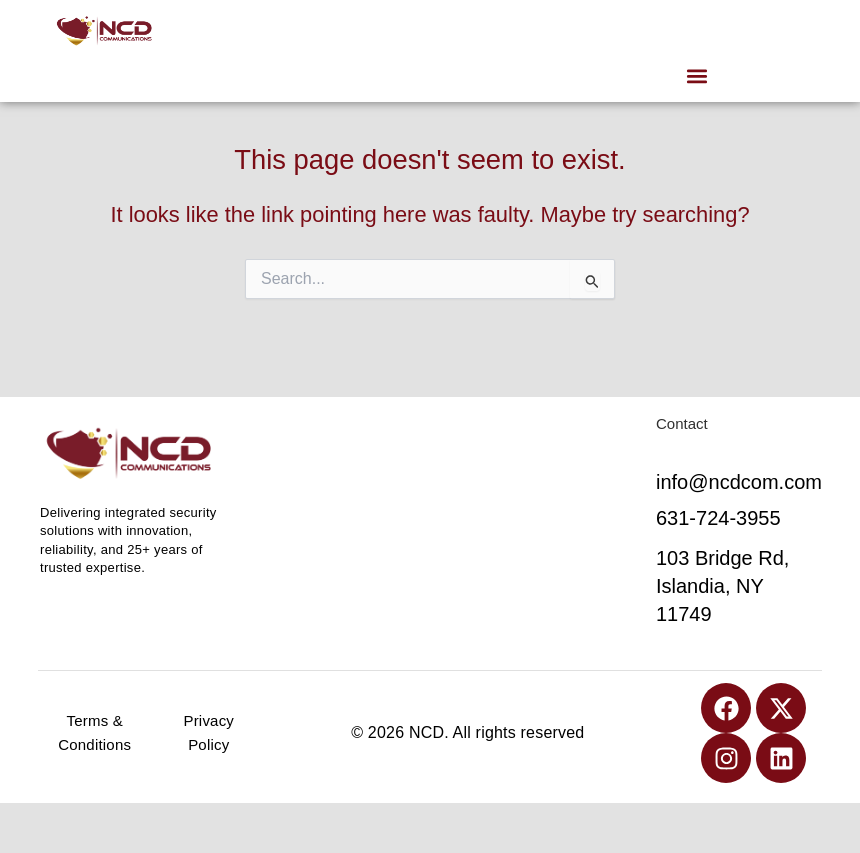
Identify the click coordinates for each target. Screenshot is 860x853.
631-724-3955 (718, 518)
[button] (696, 75)
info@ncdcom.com (739, 482)
